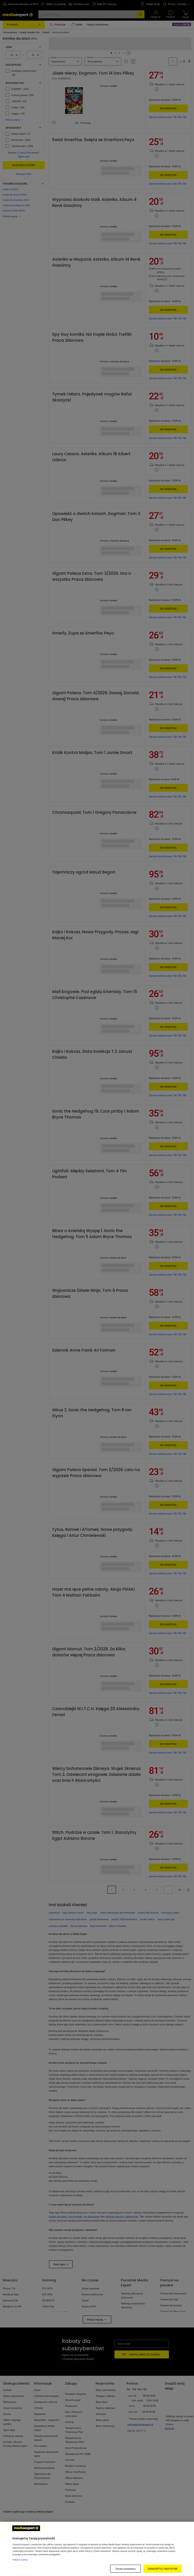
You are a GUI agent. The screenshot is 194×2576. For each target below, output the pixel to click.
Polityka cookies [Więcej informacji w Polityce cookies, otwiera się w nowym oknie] (20, 2559)
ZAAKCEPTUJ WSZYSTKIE (162, 2568)
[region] (97, 2549)
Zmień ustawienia (125, 2568)
